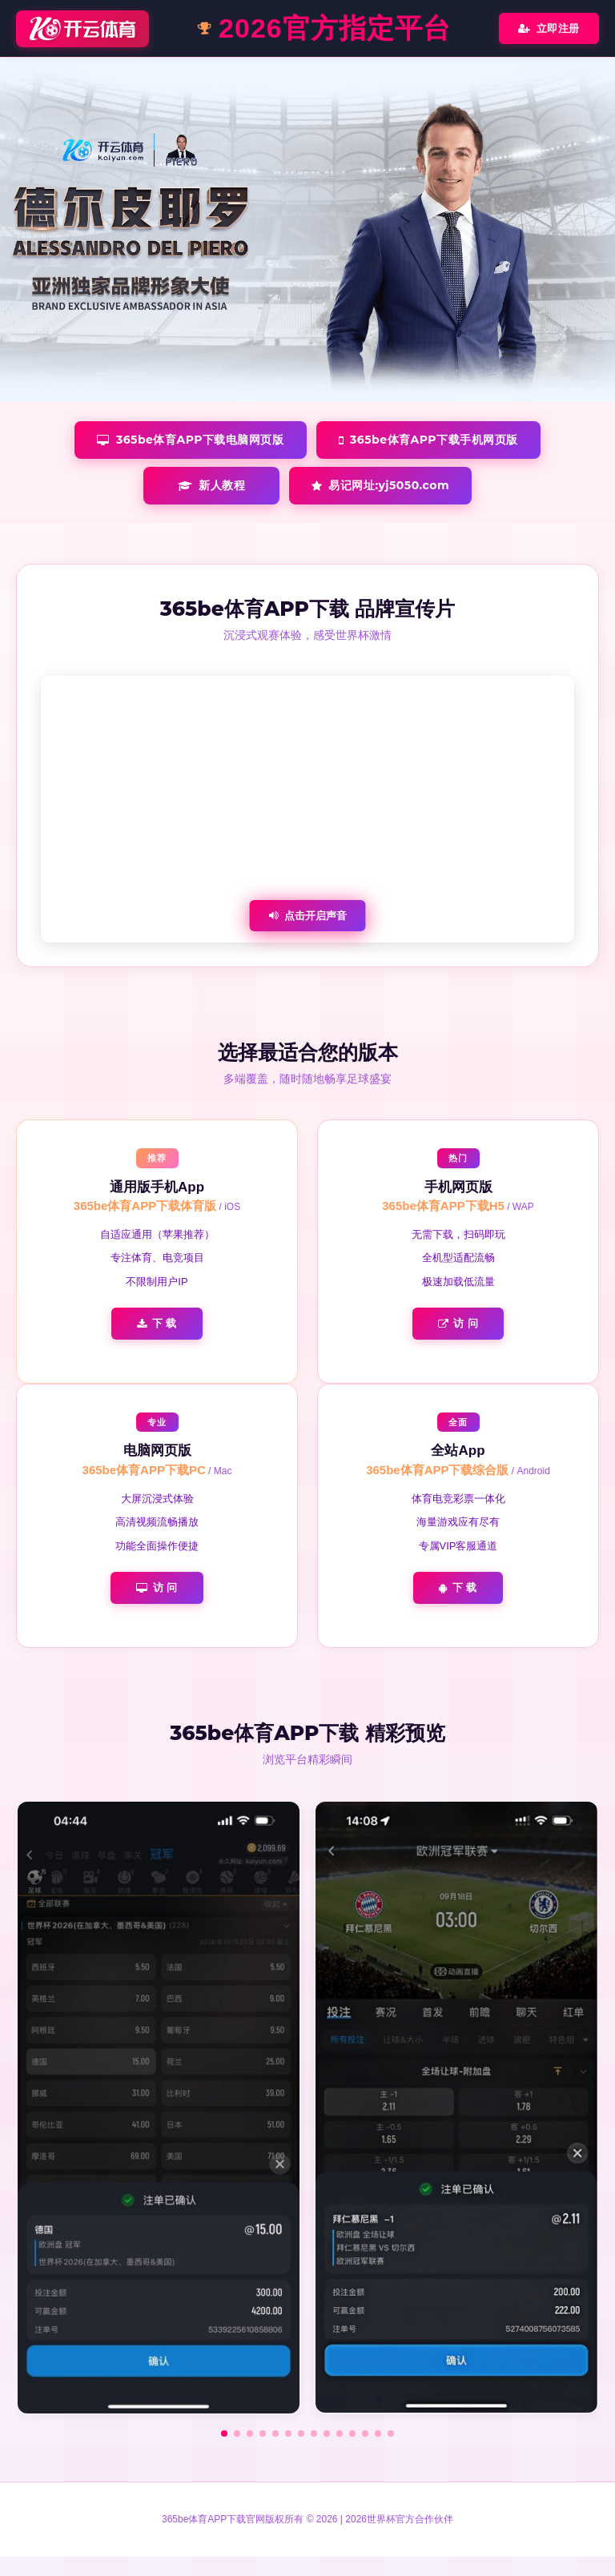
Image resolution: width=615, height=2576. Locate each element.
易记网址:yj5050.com (380, 485)
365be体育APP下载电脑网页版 (190, 439)
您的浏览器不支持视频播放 (307, 809)
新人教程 (212, 485)
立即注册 (549, 28)
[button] (224, 2433)
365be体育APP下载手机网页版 (428, 439)
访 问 (458, 1323)
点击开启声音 (308, 916)
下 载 (157, 1323)
